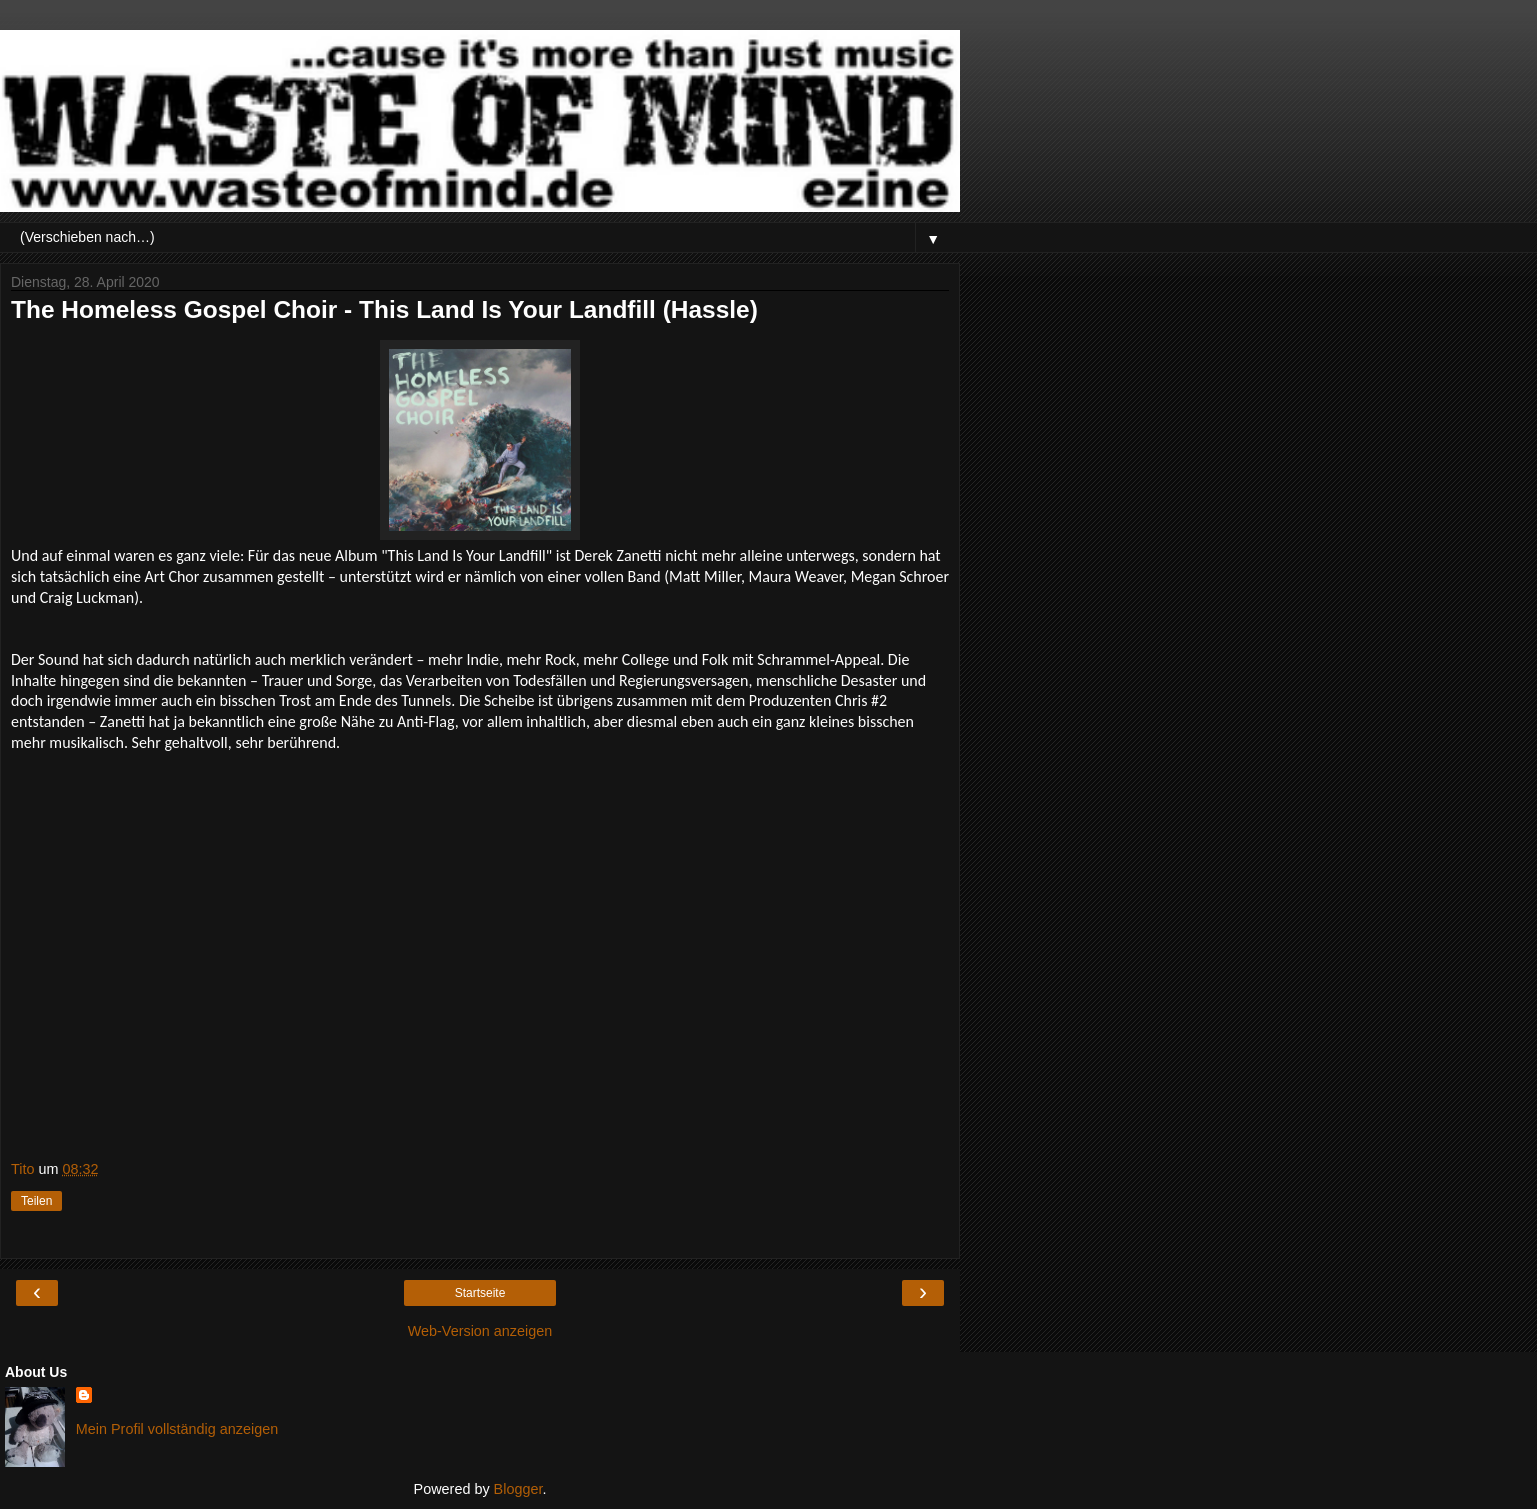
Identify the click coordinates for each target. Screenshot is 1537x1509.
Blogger (518, 1489)
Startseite (480, 1293)
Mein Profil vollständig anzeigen (177, 1429)
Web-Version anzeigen (480, 1331)
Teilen (36, 1201)
